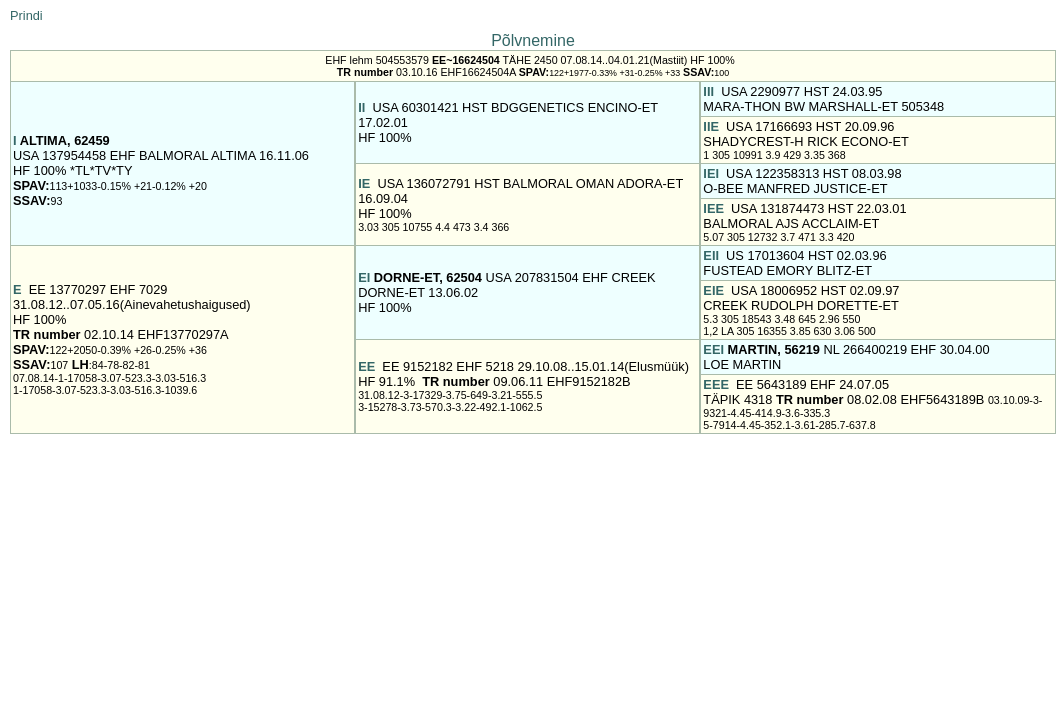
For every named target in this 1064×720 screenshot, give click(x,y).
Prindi (26, 15)
